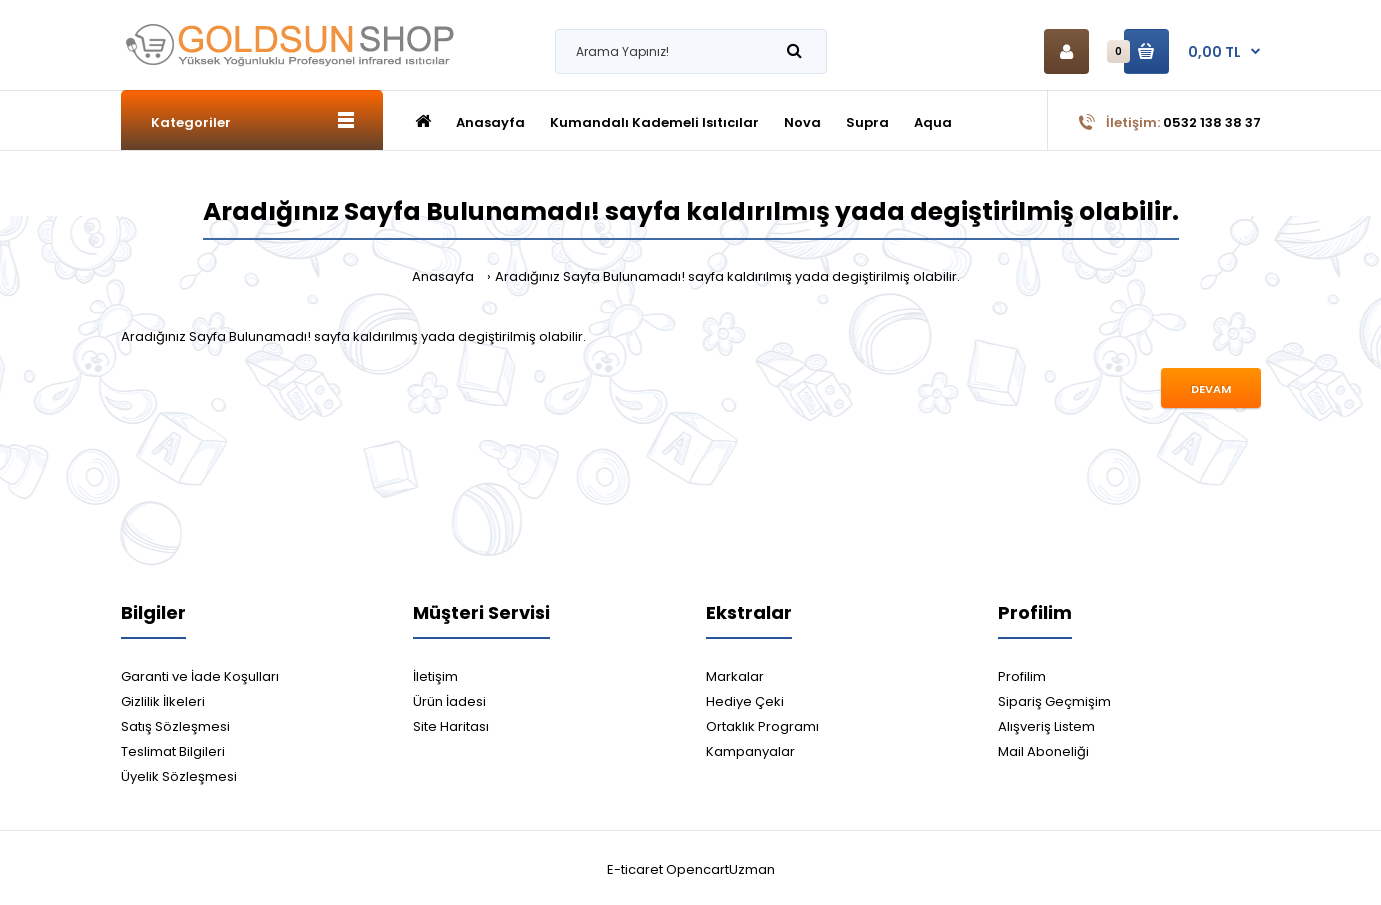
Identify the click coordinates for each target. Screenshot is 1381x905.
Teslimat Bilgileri (173, 751)
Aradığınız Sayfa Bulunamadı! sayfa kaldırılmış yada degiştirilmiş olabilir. (727, 276)
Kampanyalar (750, 751)
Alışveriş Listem (1046, 726)
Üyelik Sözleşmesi (179, 776)
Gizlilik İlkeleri (163, 701)
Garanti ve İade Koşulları (200, 676)
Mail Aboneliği (1043, 751)
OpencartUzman (720, 869)
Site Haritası (451, 726)
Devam (1211, 389)
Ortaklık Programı (762, 726)
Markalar (735, 676)
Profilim (1022, 676)
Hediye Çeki (745, 701)
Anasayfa (443, 276)
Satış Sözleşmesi (175, 726)
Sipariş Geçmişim (1054, 701)
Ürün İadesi (449, 701)
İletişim (435, 676)
